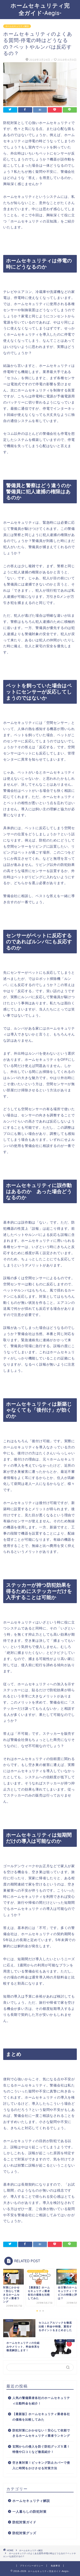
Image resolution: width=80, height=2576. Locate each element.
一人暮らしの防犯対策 (29, 2511)
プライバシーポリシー (31, 2566)
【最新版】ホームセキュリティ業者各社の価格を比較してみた (41, 2417)
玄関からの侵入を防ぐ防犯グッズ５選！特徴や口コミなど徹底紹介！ (41, 2449)
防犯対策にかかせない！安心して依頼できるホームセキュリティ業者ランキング (41, 2433)
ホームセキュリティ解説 (17, 26)
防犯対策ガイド (24, 2522)
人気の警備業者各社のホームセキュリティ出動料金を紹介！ (41, 2400)
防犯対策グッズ (24, 2533)
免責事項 (55, 2566)
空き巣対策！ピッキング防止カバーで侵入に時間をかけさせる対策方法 (41, 2465)
